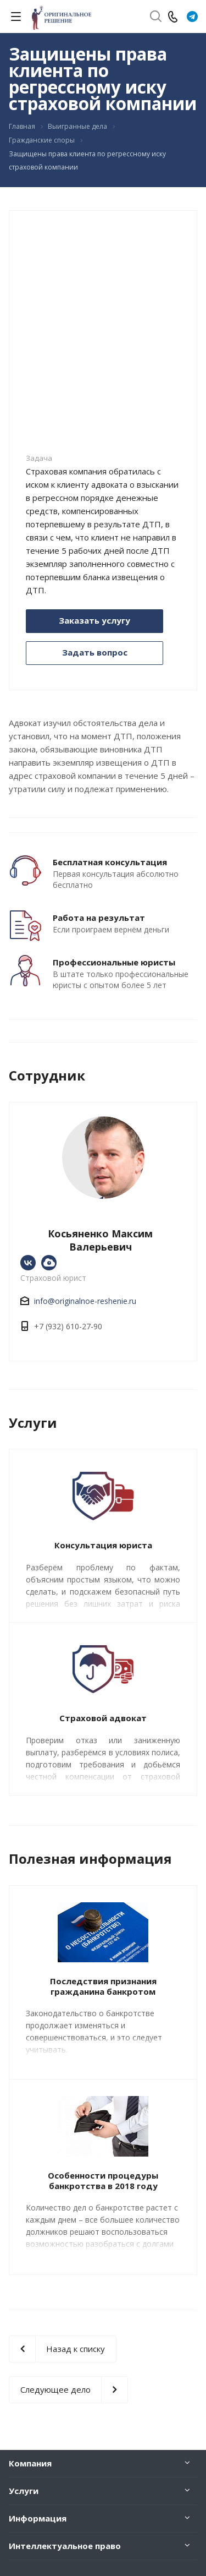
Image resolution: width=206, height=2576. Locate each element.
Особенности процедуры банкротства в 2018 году (103, 2180)
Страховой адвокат (103, 1717)
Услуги (23, 2490)
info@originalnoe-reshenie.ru (85, 1301)
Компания (30, 2463)
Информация (37, 2518)
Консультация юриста (103, 1545)
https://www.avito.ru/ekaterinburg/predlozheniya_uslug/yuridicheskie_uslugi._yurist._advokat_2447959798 (49, 1262)
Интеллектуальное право (65, 2545)
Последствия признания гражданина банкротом (103, 1986)
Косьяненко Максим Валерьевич (100, 1240)
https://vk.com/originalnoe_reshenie (28, 1262)
